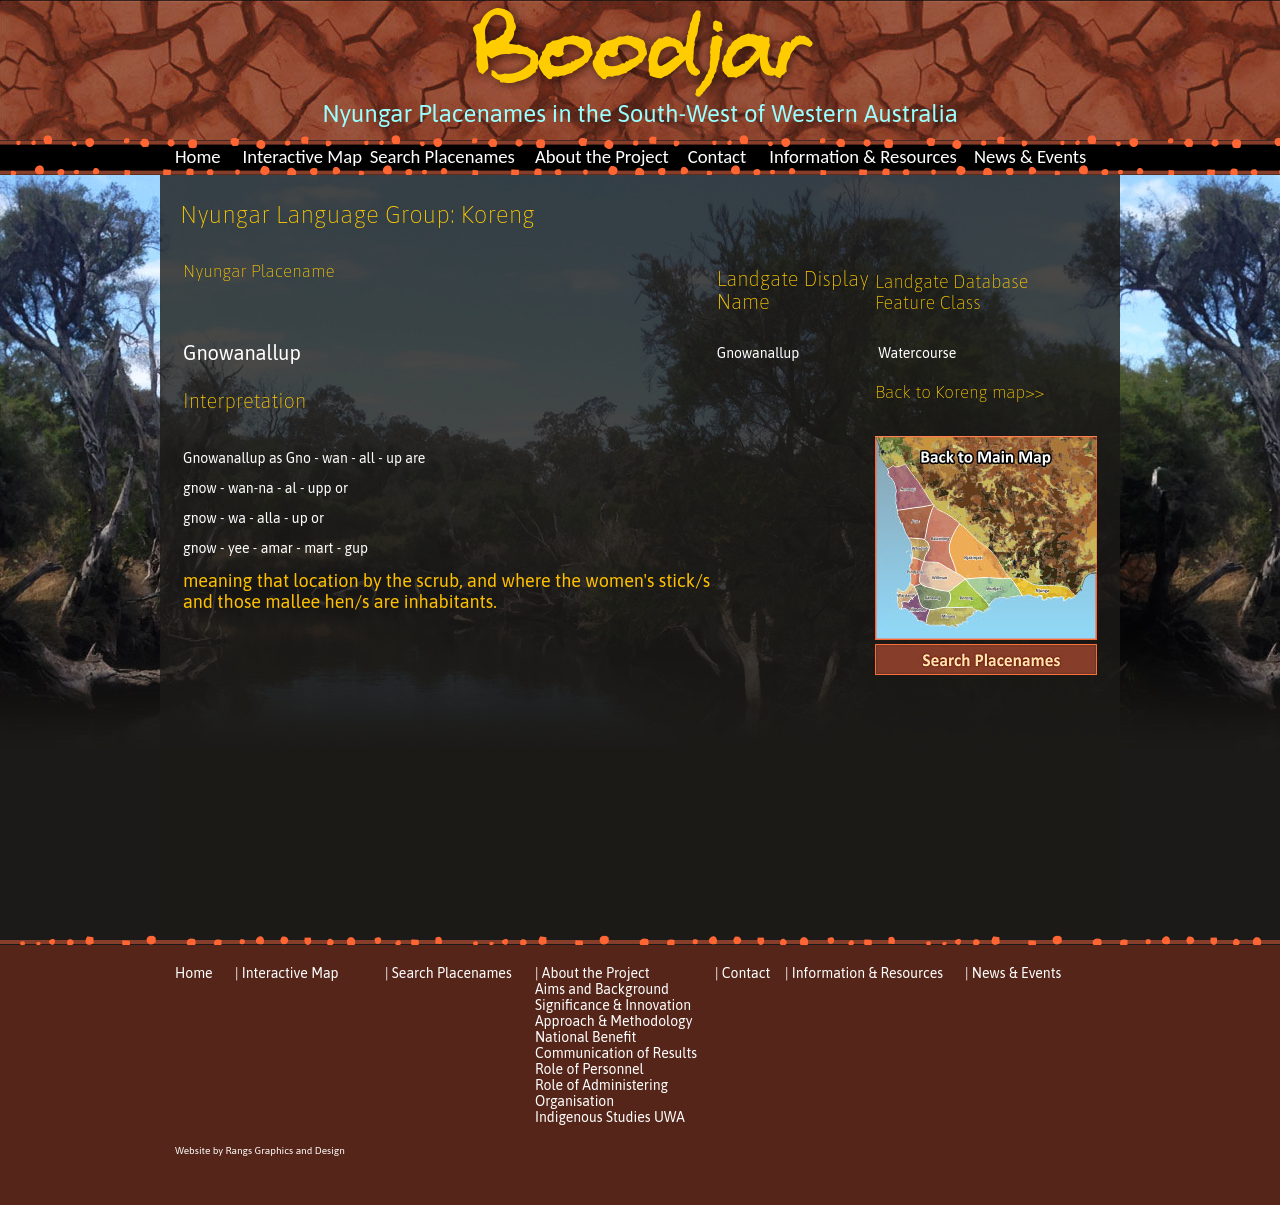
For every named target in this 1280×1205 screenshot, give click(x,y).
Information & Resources (863, 156)
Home (198, 156)
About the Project (602, 156)
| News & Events (1013, 973)
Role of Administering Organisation (601, 1093)
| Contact (742, 973)
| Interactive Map (287, 973)
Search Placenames (442, 156)
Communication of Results (616, 1053)
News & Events (1030, 156)
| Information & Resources (864, 973)
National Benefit (585, 1037)
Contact (717, 156)
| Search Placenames (448, 973)
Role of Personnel (589, 1069)
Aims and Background (602, 989)
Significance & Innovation (613, 1005)
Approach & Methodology (613, 1021)
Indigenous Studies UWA (610, 1117)
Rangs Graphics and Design (284, 1150)
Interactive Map (302, 156)
